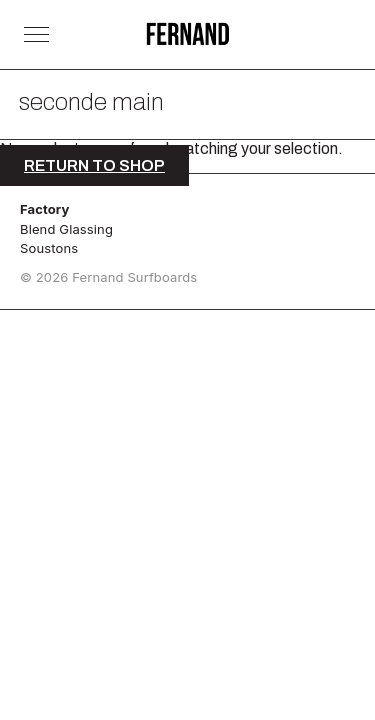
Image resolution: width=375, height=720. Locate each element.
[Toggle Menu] (36, 34)
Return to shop (94, 165)
